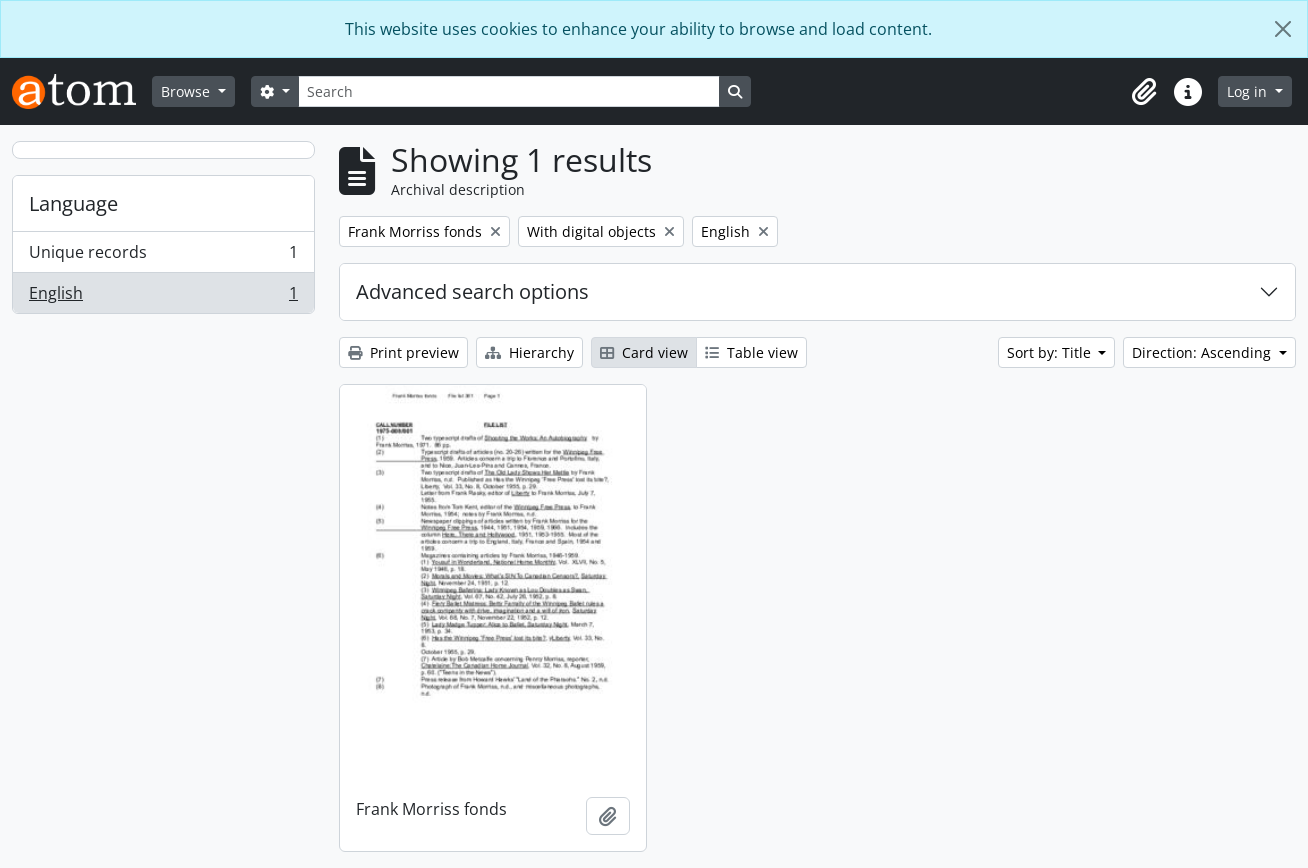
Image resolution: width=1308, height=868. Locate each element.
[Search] (509, 91)
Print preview (403, 352)
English (163, 297)
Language (73, 203)
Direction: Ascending (1203, 352)
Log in (1249, 91)
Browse (187, 91)
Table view (751, 352)
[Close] (1283, 29)
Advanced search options (472, 291)
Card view (644, 352)
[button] (1144, 92)
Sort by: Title (1051, 352)
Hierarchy (529, 352)
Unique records (163, 256)
